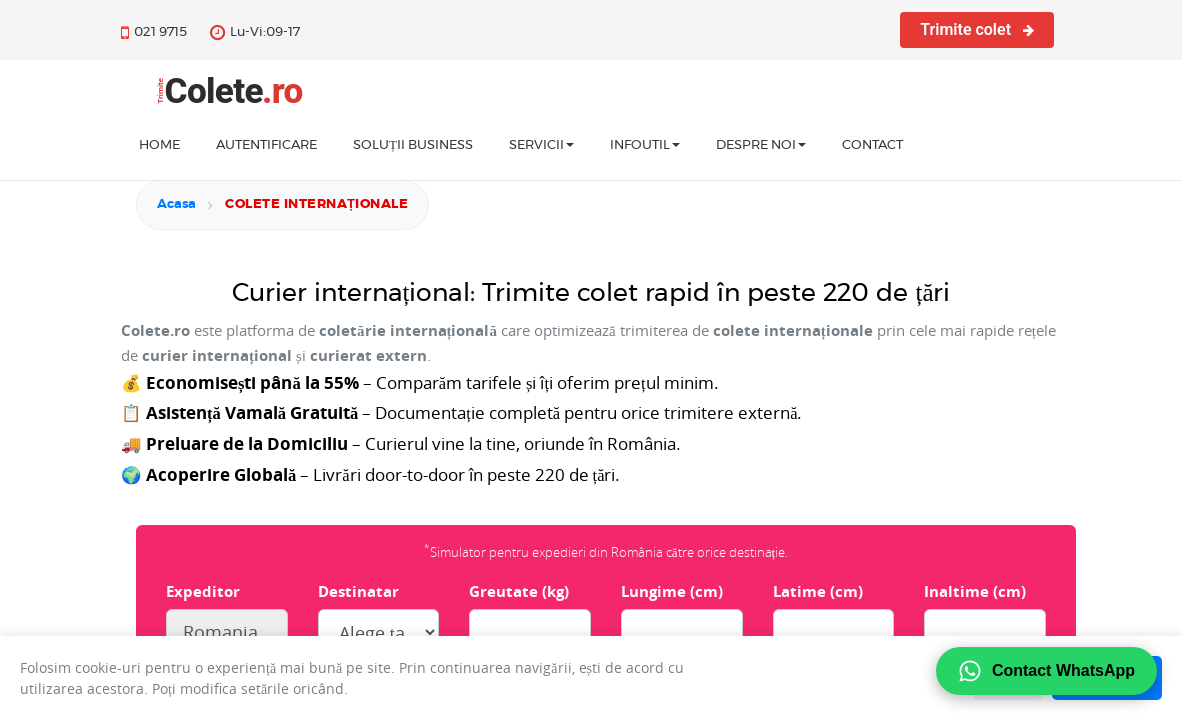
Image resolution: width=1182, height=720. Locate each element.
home (159, 145)
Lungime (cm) (672, 591)
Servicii (541, 145)
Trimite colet (977, 29)
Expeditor (203, 591)
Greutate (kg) (519, 591)
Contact (872, 145)
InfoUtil (645, 145)
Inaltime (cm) (975, 591)
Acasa (176, 204)
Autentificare (266, 145)
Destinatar (358, 591)
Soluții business (413, 145)
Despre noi (761, 145)
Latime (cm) (818, 591)
